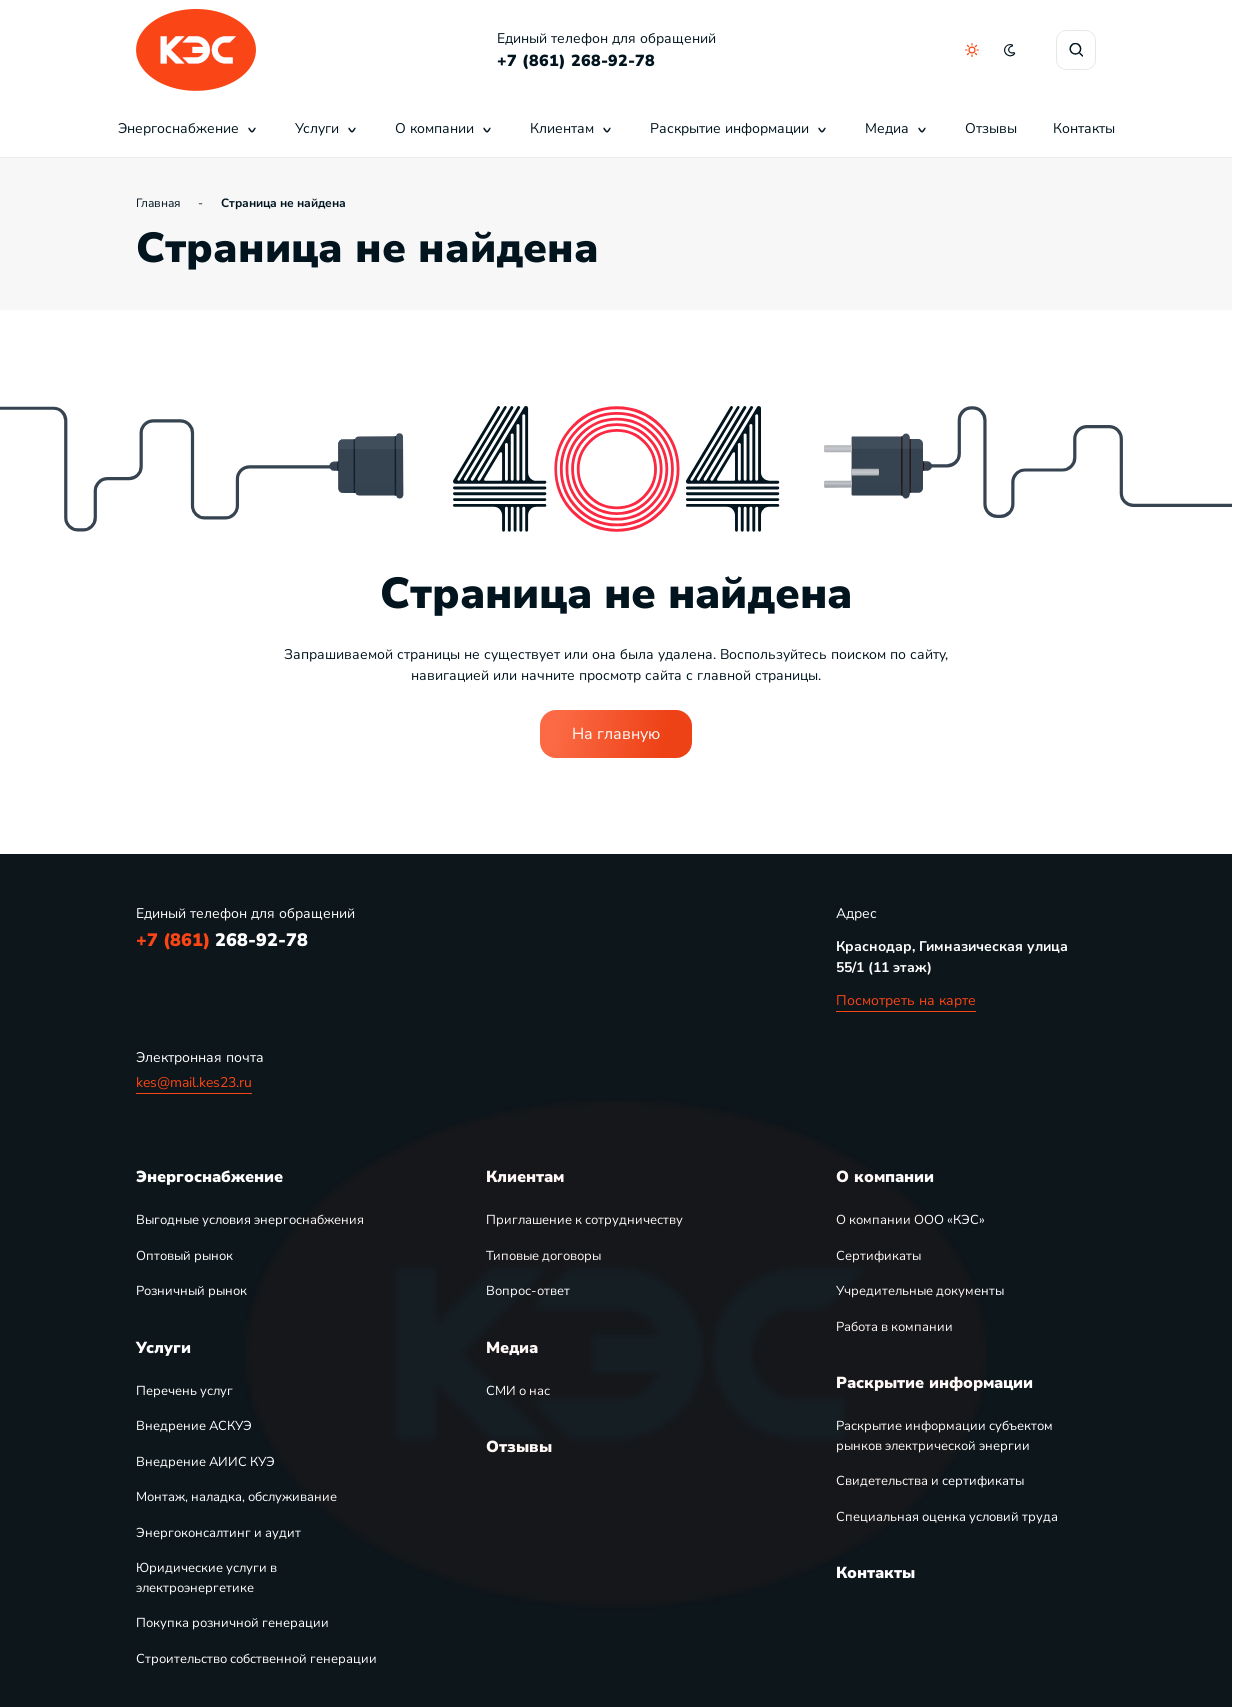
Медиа (897, 128)
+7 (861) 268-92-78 (576, 61)
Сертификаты (878, 1256)
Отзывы (991, 128)
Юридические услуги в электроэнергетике (206, 1578)
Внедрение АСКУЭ (194, 1426)
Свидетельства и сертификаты (930, 1481)
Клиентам (572, 128)
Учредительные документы (920, 1291)
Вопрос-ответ (528, 1291)
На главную (616, 734)
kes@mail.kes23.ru (194, 1082)
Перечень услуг (184, 1391)
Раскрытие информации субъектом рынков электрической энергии (944, 1436)
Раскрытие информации (739, 128)
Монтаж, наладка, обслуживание (236, 1497)
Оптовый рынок (184, 1256)
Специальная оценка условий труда (947, 1517)
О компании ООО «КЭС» (910, 1220)
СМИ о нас (518, 1391)
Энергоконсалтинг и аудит (218, 1533)
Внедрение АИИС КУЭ (205, 1462)
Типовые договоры (543, 1256)
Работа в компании (894, 1327)
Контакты (1084, 128)
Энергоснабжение (188, 128)
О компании (444, 128)
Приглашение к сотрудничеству (584, 1220)
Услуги (327, 128)
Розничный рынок (191, 1291)
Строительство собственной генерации (256, 1659)
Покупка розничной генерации (232, 1623)
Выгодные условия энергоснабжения (250, 1220)
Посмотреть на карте (906, 1000)
